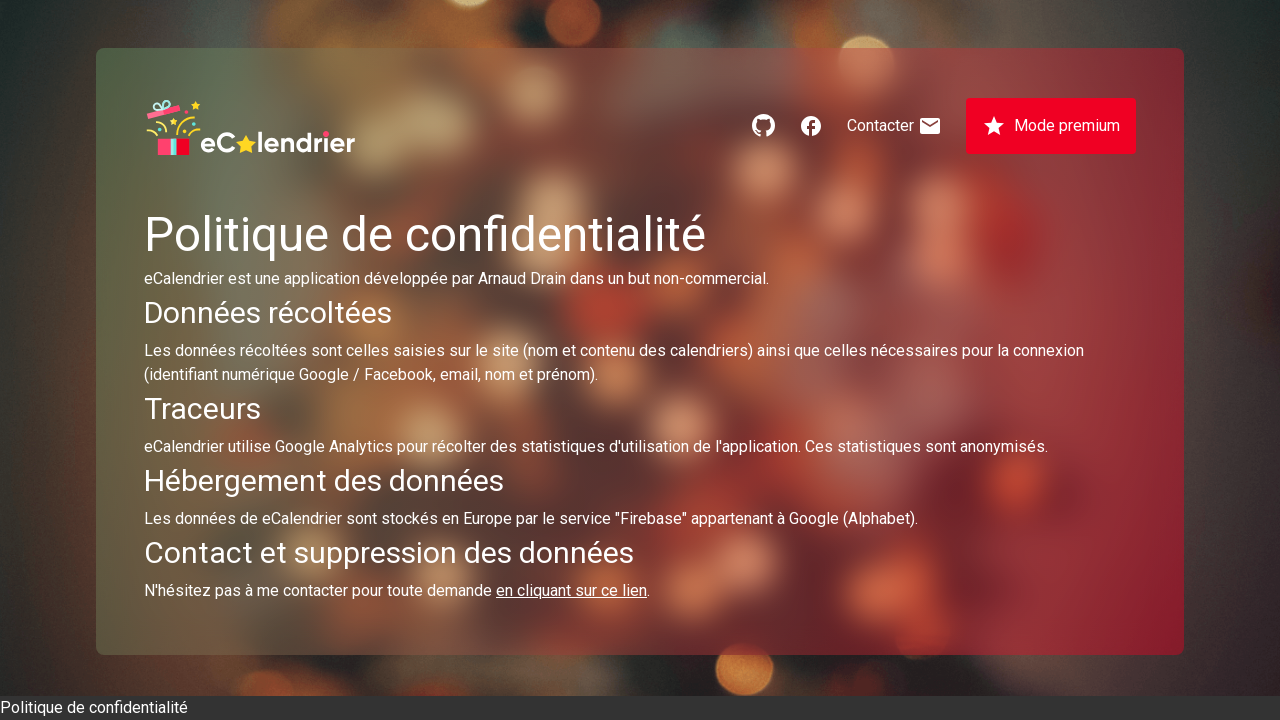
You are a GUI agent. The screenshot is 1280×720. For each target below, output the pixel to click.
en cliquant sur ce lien (571, 590)
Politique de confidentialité (94, 707)
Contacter (894, 126)
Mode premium (1051, 126)
